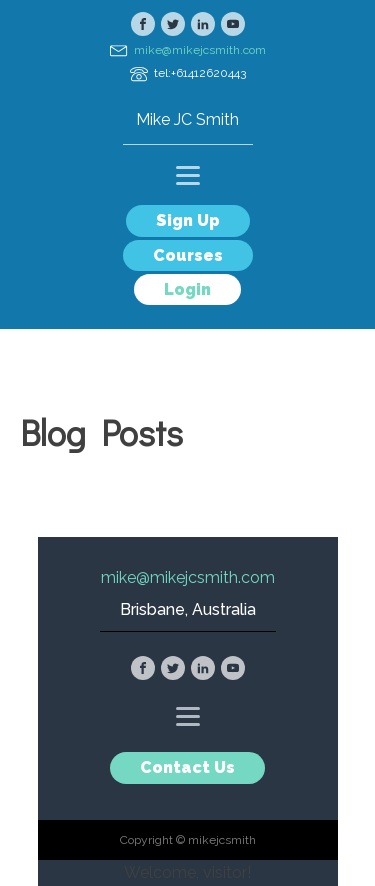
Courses (188, 255)
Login (187, 289)
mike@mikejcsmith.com (200, 50)
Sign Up (188, 220)
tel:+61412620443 (200, 73)
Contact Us (187, 767)
